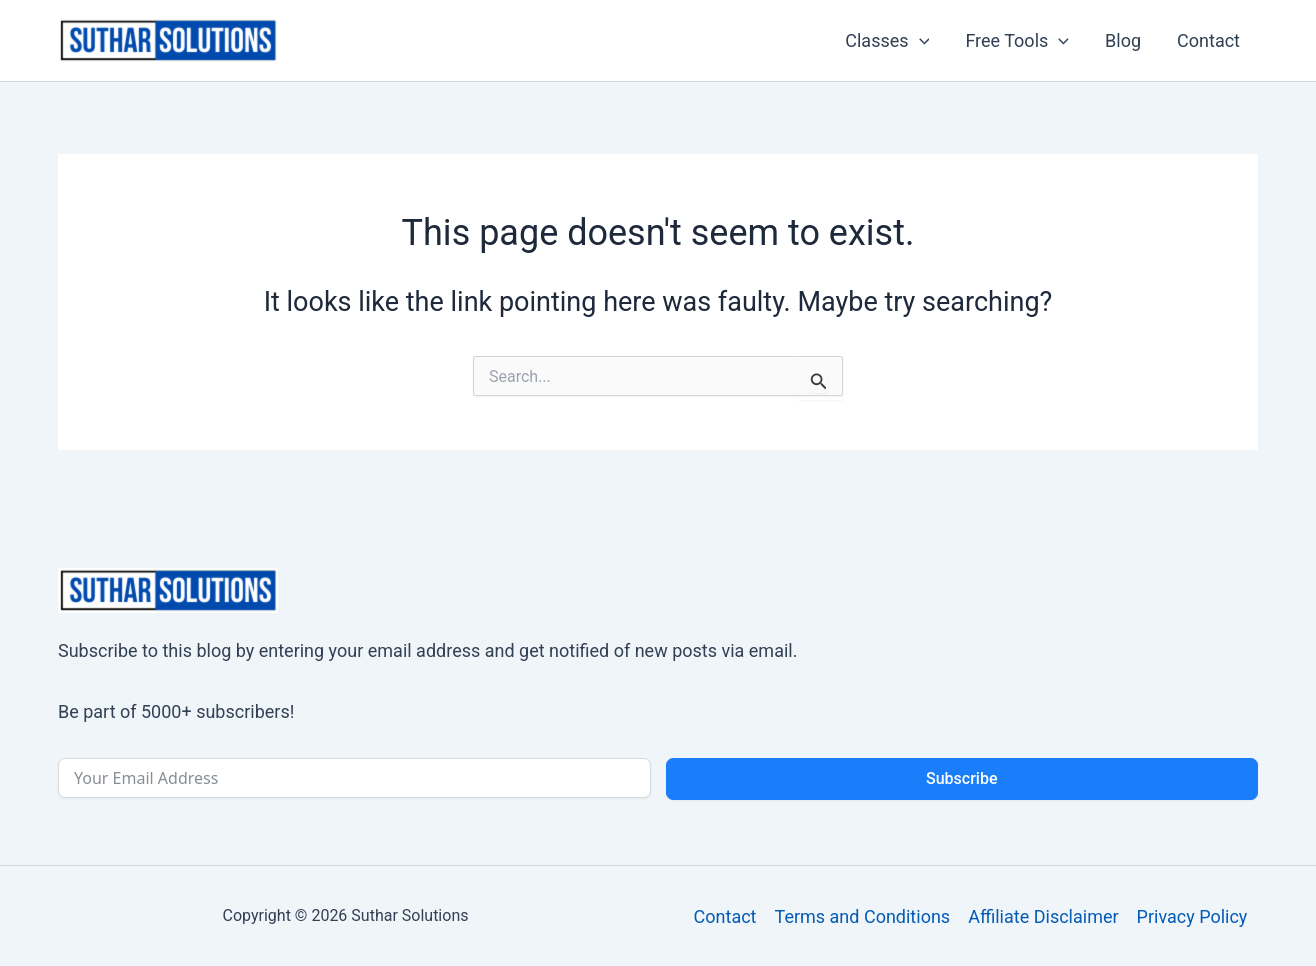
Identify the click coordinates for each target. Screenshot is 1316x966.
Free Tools (1017, 41)
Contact (1208, 40)
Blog (1123, 40)
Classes (887, 41)
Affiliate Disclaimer (1043, 916)
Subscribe (961, 778)
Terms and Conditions (863, 916)
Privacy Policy (1192, 916)
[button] (919, 41)
